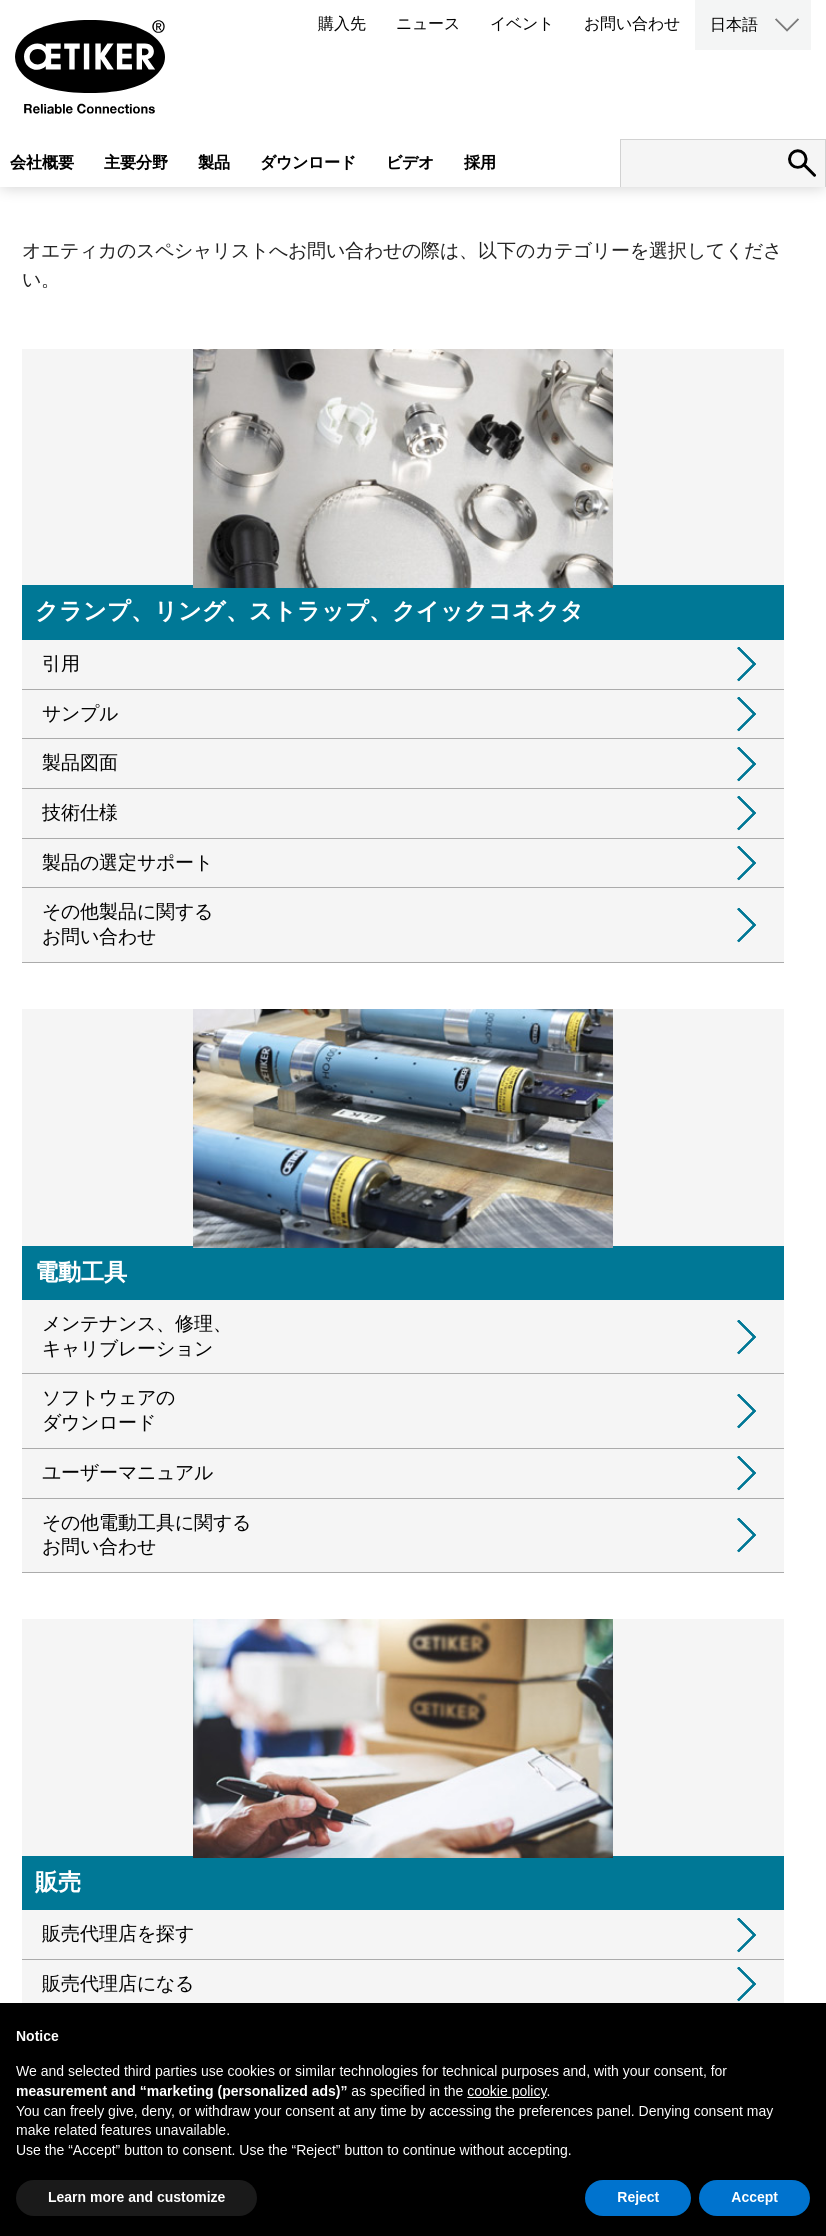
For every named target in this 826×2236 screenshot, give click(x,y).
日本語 (734, 24)
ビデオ (410, 162)
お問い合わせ (632, 23)
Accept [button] (754, 2197)
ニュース (428, 23)
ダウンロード (308, 162)
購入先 (342, 23)
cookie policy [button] (506, 2091)
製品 (214, 162)
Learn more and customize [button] (136, 2197)
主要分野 (136, 162)
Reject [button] (638, 2197)
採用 (480, 162)
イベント (522, 23)
